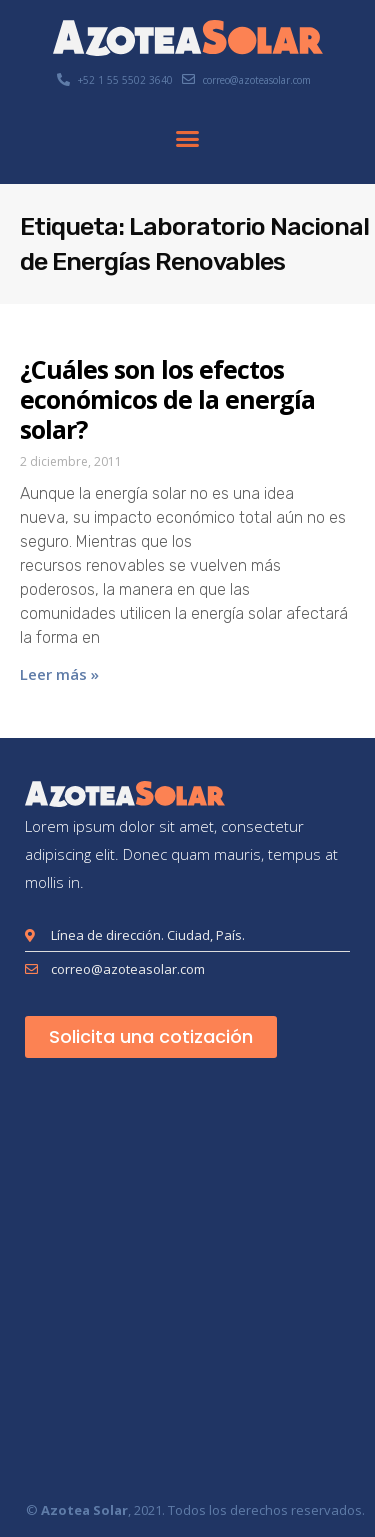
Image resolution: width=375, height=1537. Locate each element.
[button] (188, 139)
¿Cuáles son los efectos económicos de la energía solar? (167, 399)
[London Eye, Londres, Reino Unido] (187, 1283)
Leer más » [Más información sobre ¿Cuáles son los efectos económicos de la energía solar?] (59, 674)
